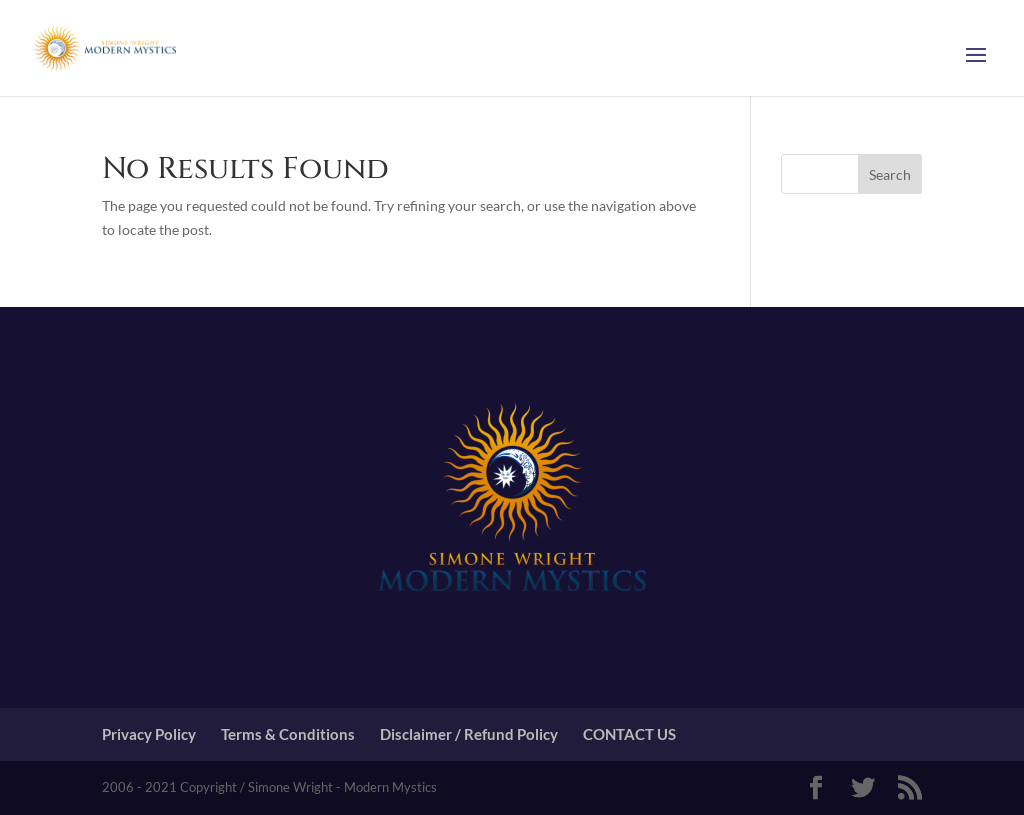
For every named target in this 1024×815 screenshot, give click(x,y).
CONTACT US (629, 734)
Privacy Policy (149, 734)
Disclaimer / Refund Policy (469, 734)
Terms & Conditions (288, 734)
